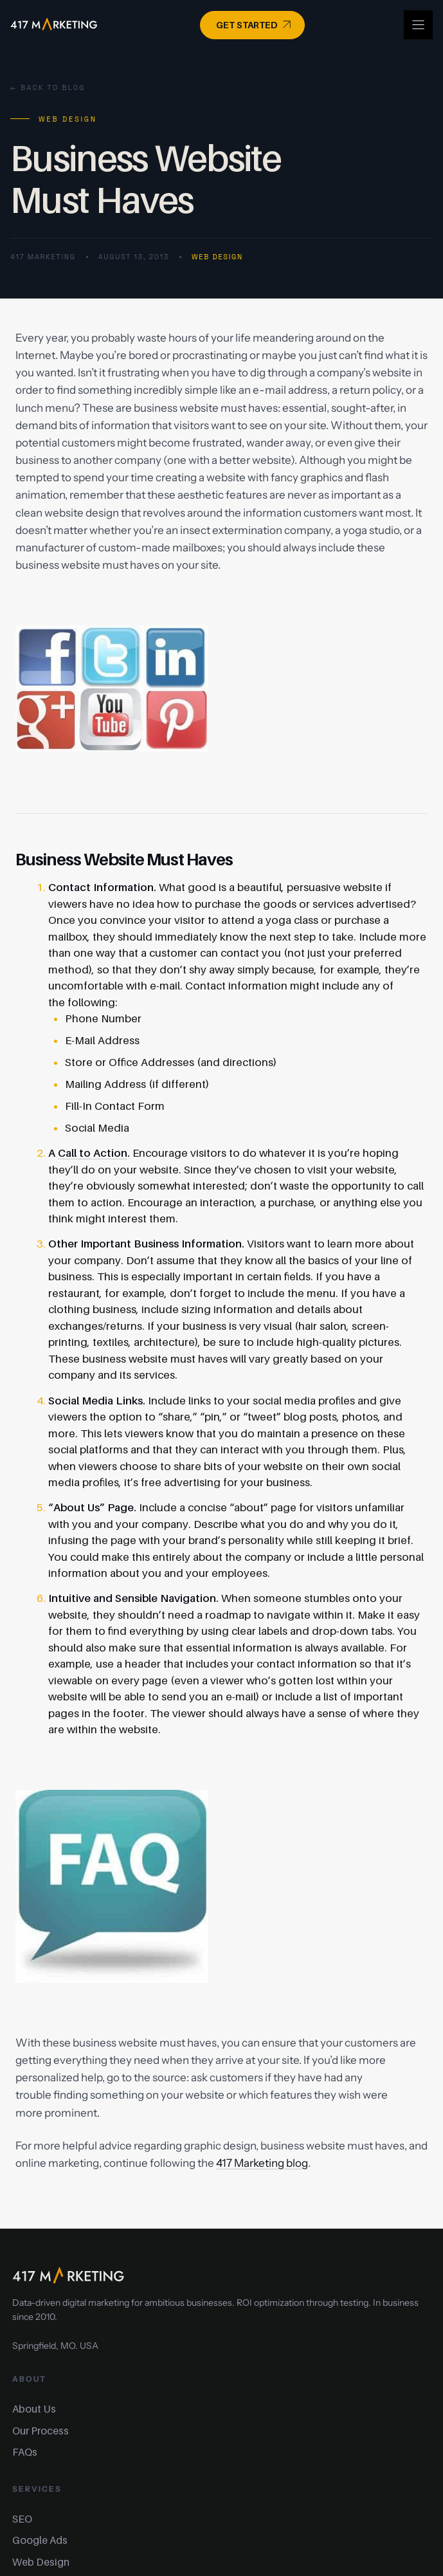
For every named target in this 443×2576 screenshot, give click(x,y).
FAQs (24, 2451)
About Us (34, 2408)
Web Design (217, 256)
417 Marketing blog (262, 2163)
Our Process (40, 2430)
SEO (22, 2518)
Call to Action (92, 1152)
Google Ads (40, 2540)
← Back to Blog (48, 87)
